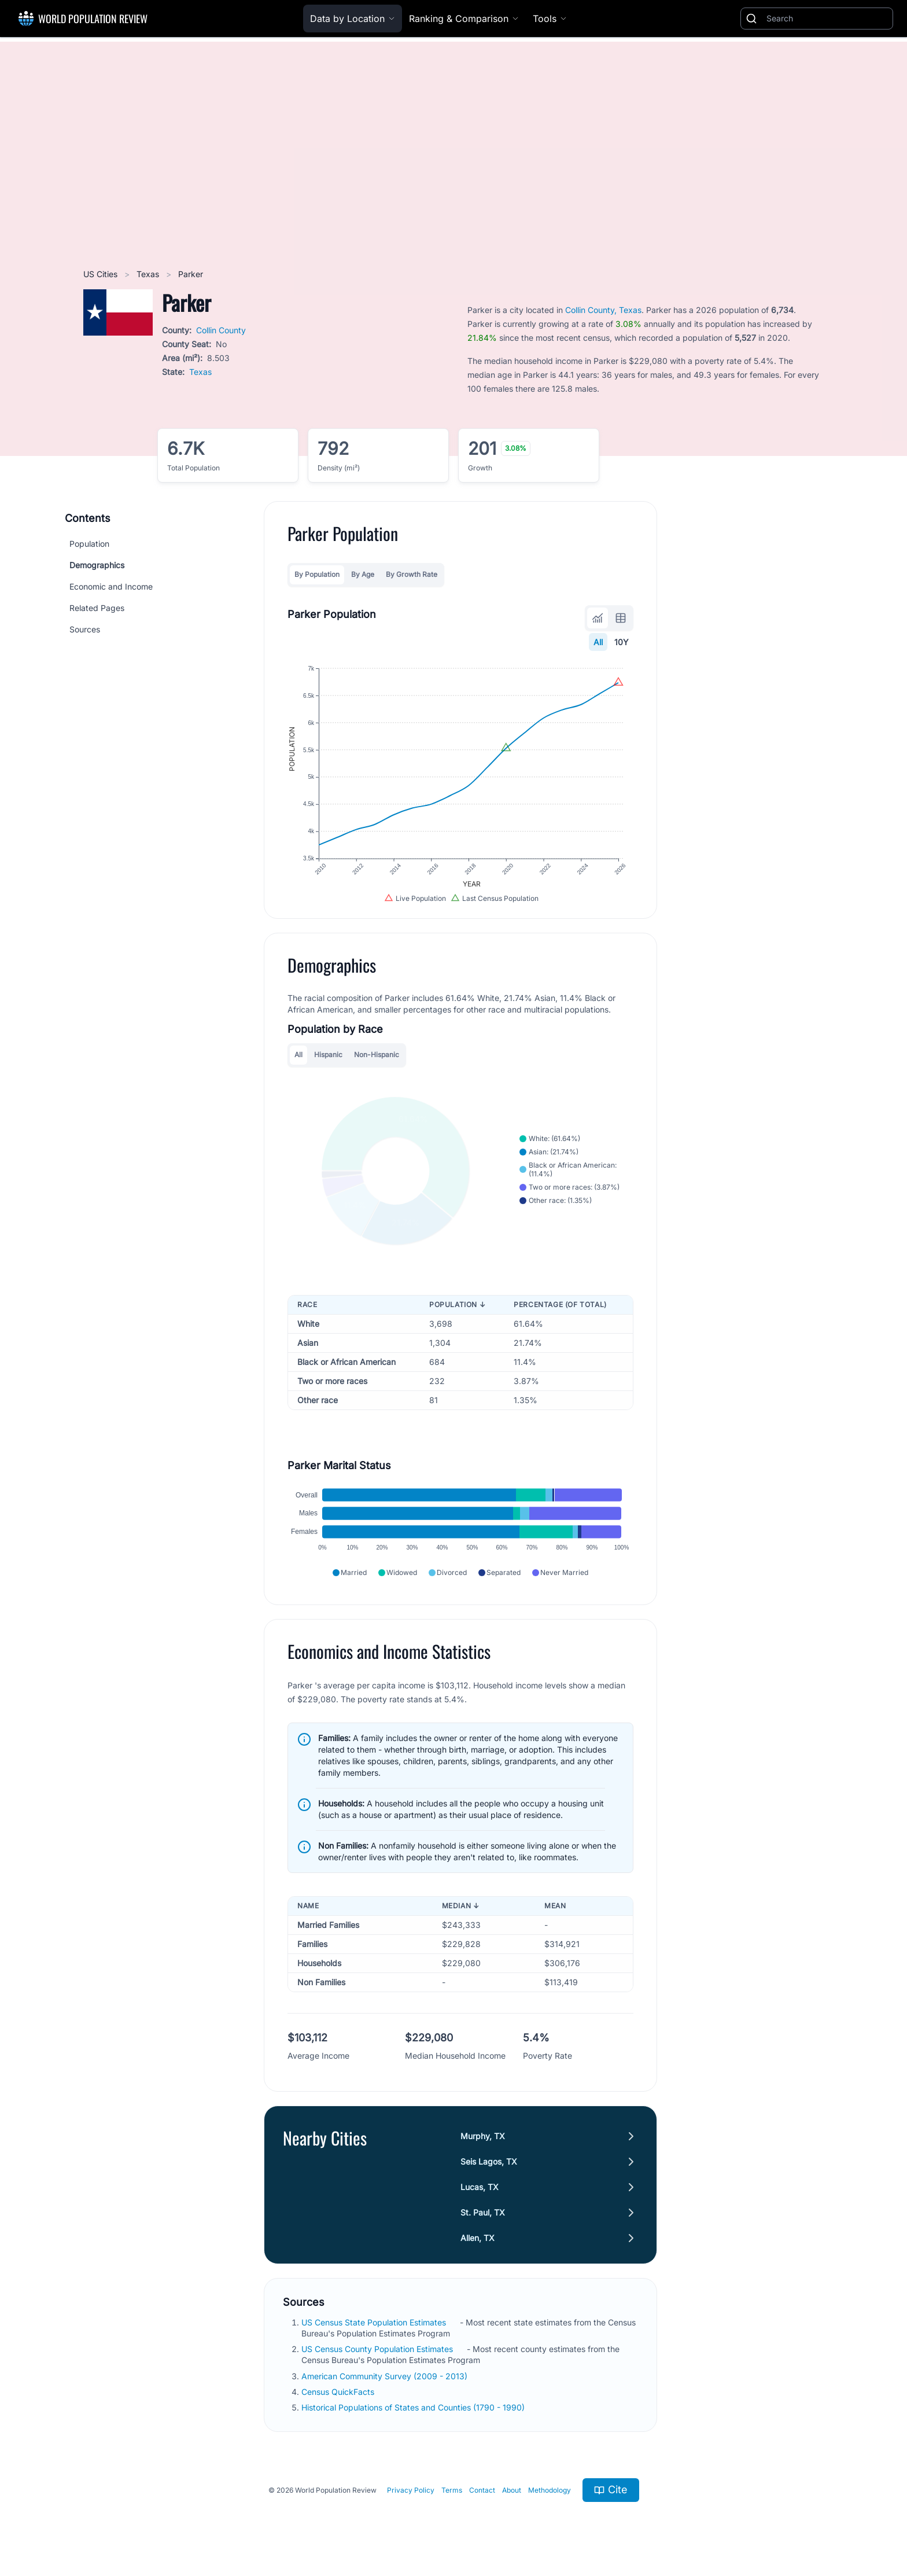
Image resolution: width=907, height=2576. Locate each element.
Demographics (96, 565)
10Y (621, 642)
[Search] (827, 18)
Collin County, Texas (603, 310)
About (511, 2490)
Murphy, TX (482, 2136)
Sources (84, 629)
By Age (362, 574)
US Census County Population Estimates (378, 2349)
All (598, 642)
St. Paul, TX (482, 2212)
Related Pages (96, 608)
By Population (317, 574)
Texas (149, 274)
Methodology (549, 2490)
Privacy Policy (410, 2490)
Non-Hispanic (376, 1054)
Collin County (221, 330)
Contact (482, 2490)
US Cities (101, 274)
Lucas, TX (479, 2187)
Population (89, 544)
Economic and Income (111, 586)
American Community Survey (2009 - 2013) (385, 2376)
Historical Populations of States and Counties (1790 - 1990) (414, 2407)
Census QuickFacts (339, 2392)
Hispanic (328, 1054)
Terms (451, 2490)
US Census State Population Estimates (374, 2322)
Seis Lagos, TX (488, 2161)
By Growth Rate (411, 574)
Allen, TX (477, 2238)
